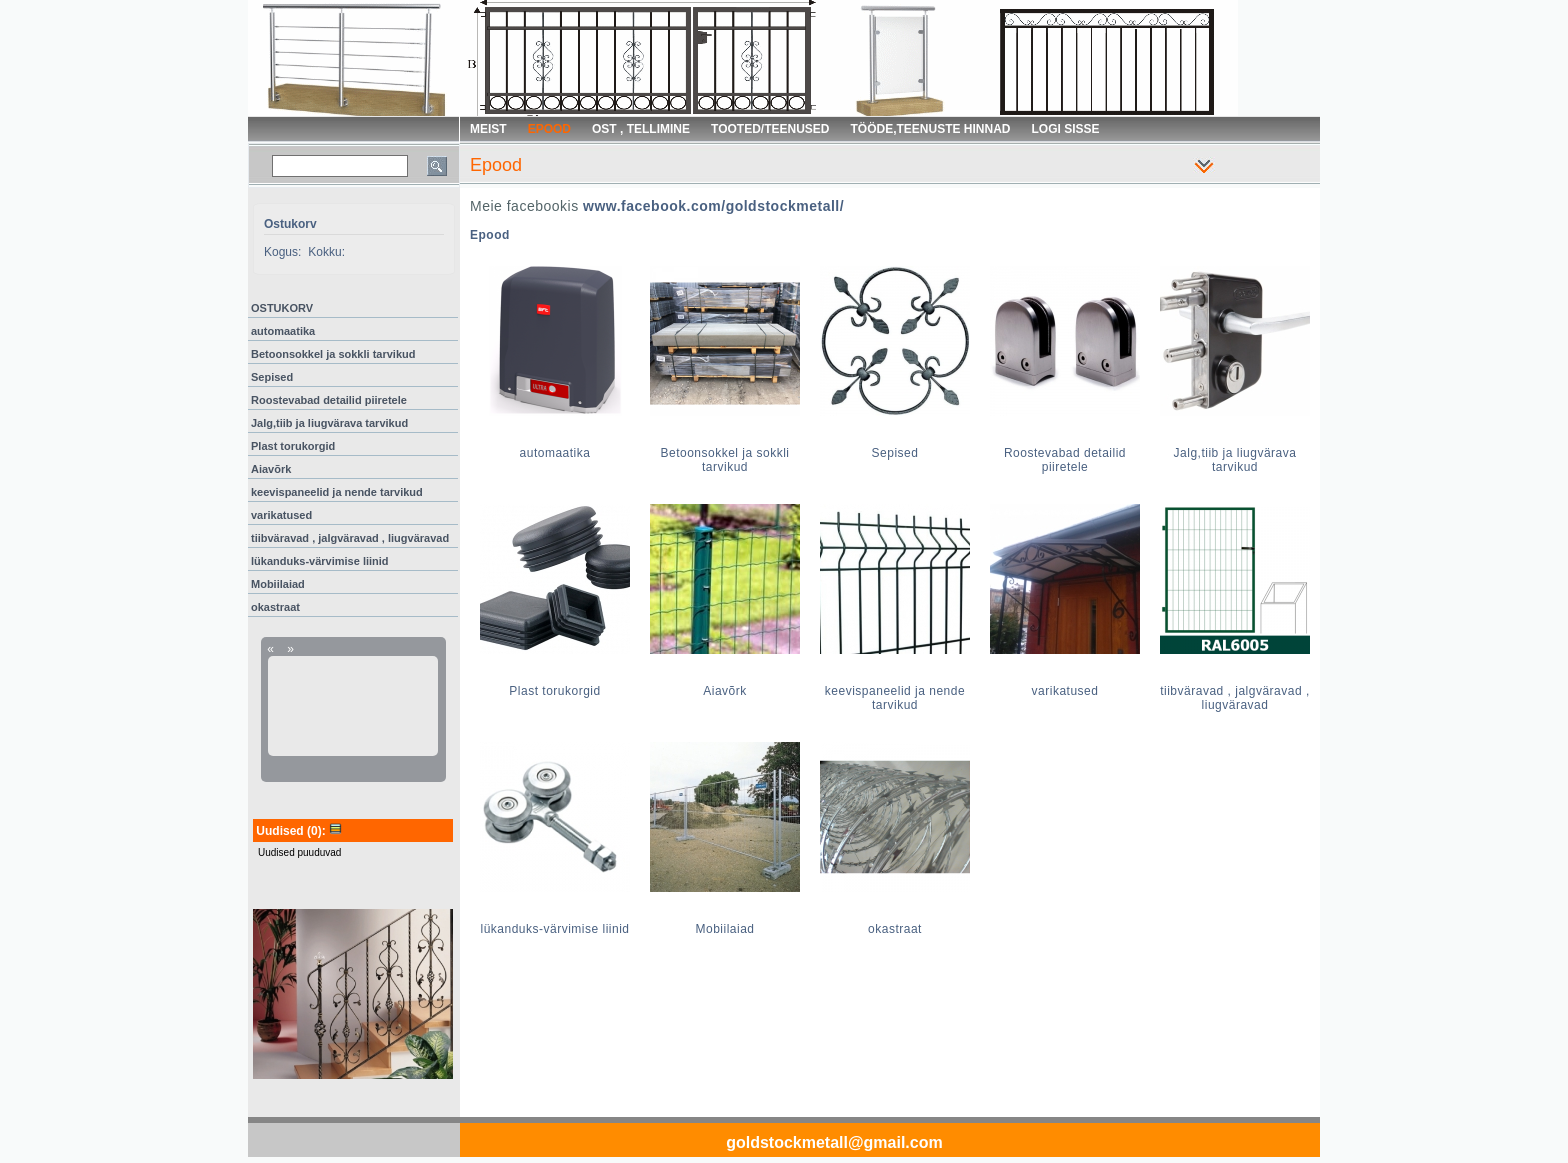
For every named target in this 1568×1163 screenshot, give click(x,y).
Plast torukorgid (293, 446)
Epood (490, 235)
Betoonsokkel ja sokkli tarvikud (333, 354)
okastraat (275, 607)
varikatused (281, 515)
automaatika (283, 331)
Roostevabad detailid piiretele (329, 400)
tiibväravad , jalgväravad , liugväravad (350, 538)
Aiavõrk (271, 469)
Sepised (272, 377)
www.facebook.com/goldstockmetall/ (713, 206)
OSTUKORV (282, 308)
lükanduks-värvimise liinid (320, 561)
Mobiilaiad (278, 584)
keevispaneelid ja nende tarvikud (337, 492)
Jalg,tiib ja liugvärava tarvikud (329, 423)
